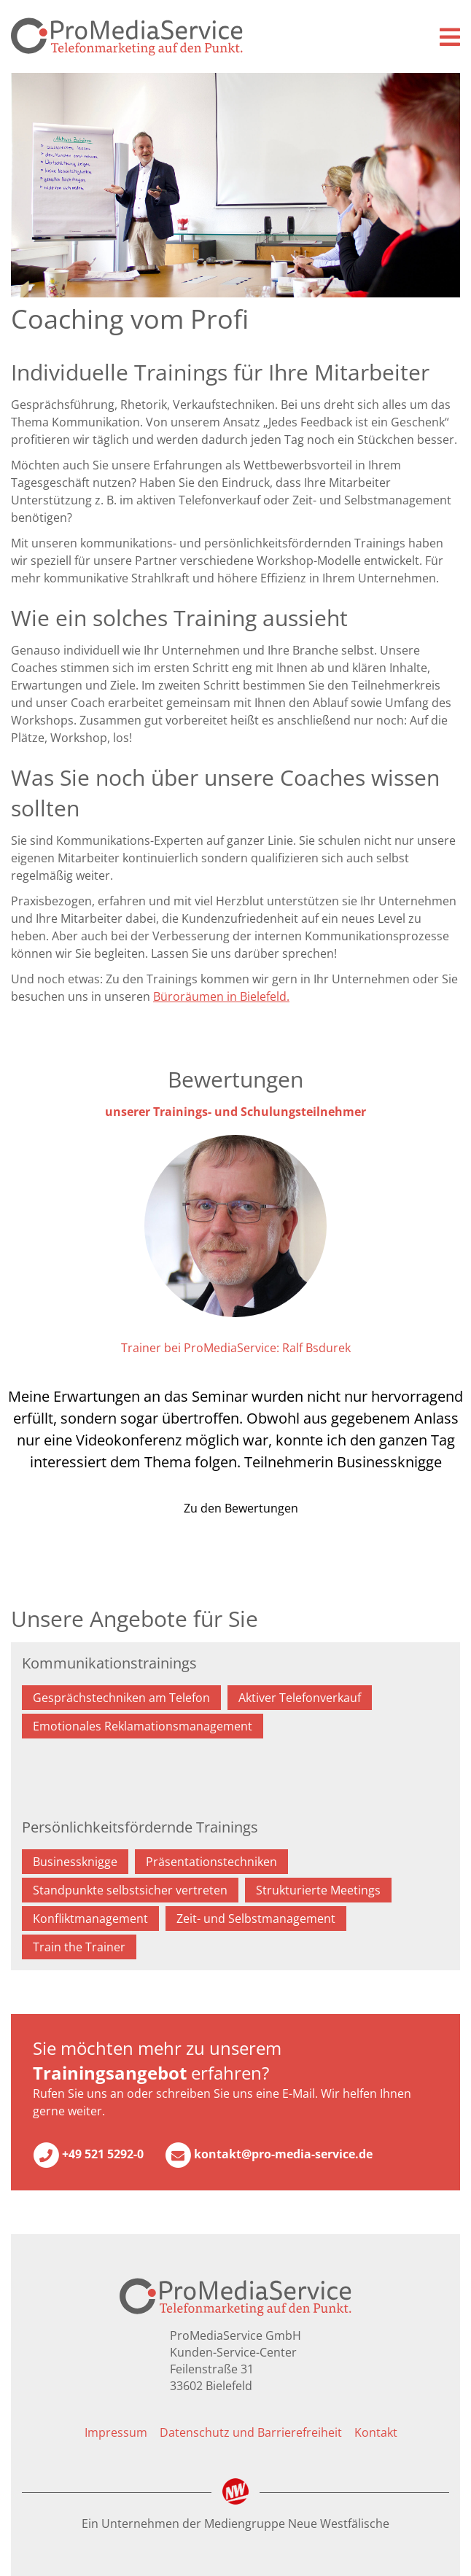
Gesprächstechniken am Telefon (121, 1698)
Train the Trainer (79, 1947)
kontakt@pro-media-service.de (269, 2155)
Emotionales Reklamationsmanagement (142, 1726)
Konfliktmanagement (90, 1918)
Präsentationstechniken (211, 1862)
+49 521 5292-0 (88, 2155)
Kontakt (375, 2432)
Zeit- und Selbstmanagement (255, 1918)
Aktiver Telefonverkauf (299, 1698)
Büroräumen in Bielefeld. (221, 996)
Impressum (116, 2432)
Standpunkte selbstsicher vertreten (130, 1890)
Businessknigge (75, 1862)
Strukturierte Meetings (318, 1890)
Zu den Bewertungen (239, 1508)
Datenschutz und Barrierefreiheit (251, 2432)
